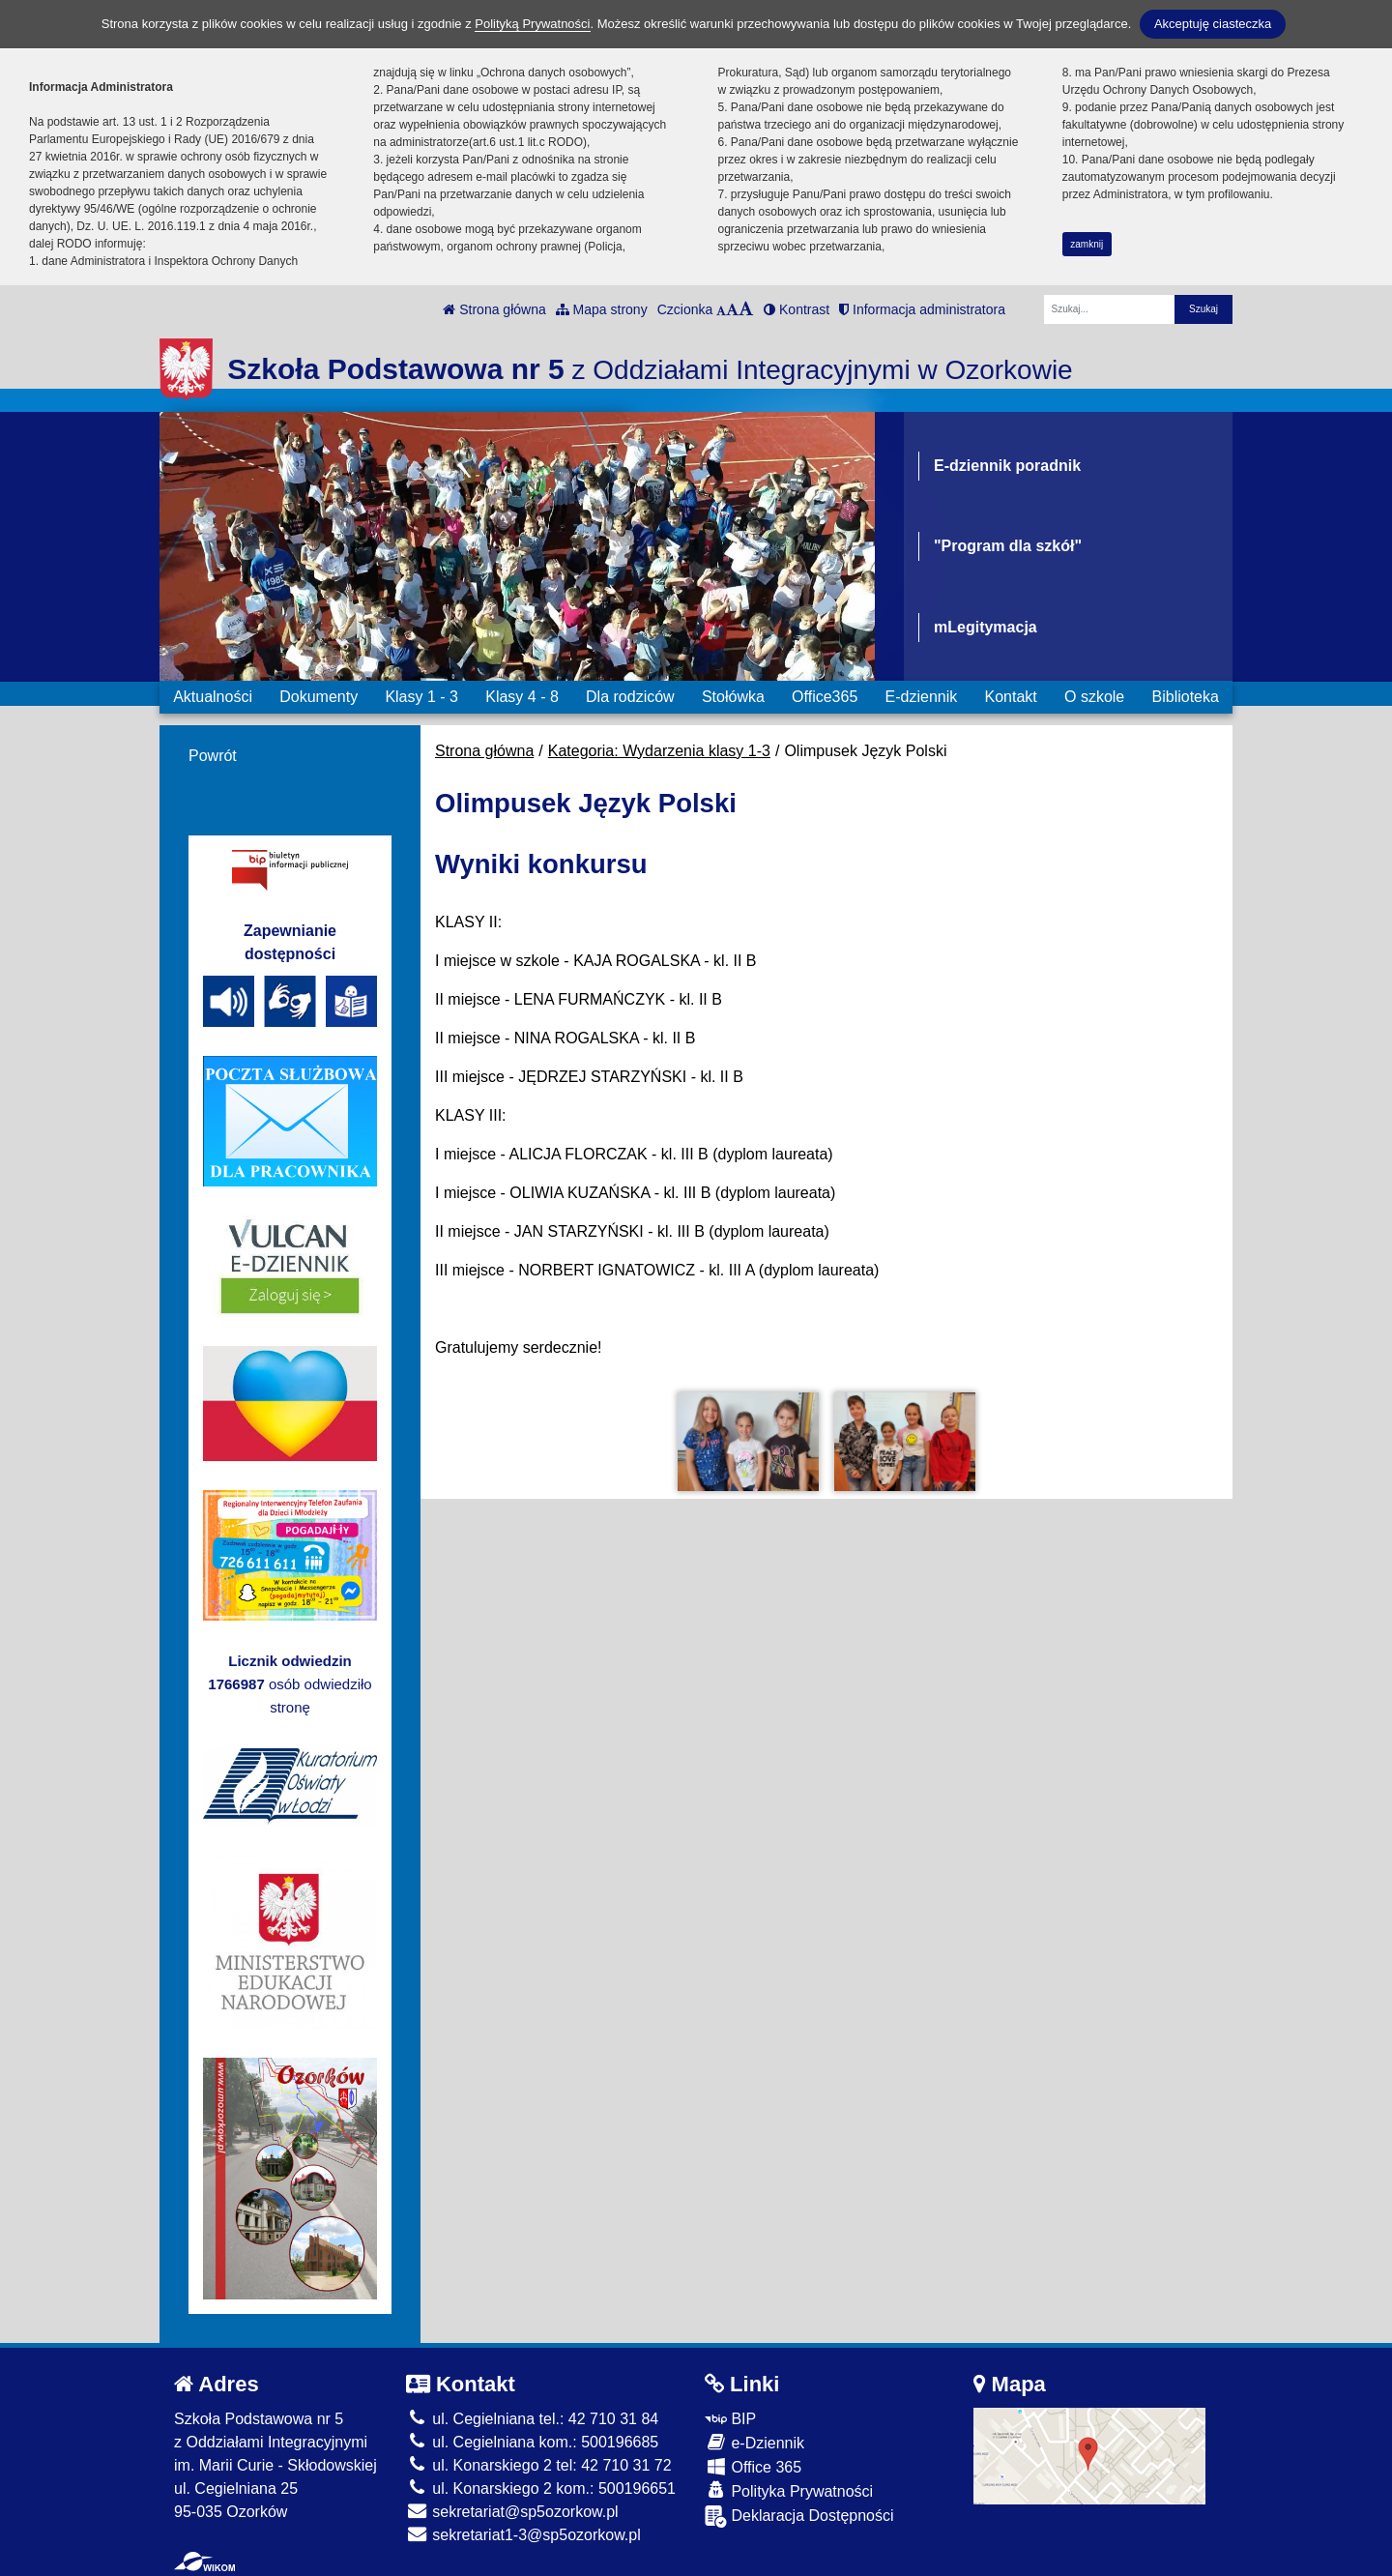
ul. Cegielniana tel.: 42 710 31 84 (532, 2419)
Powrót (212, 755)
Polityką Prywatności (532, 23)
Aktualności (212, 696)
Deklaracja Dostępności (799, 2516)
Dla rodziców (630, 696)
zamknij (1086, 244)
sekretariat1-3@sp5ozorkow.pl (523, 2535)
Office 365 (753, 2466)
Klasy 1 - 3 (421, 696)
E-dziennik (921, 696)
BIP (730, 2419)
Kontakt (1010, 696)
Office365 (824, 696)
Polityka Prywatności (789, 2490)
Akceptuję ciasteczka (1212, 23)
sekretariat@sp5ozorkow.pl (512, 2511)
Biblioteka (1185, 696)
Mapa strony (602, 309)
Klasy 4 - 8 (522, 696)
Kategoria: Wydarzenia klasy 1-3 (659, 751)
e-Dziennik (754, 2442)
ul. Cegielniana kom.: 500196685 (532, 2442)
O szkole (1094, 696)
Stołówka (733, 696)
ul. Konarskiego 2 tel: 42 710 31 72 (539, 2465)
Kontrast (796, 309)
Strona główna (494, 309)
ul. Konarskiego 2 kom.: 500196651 (541, 2488)
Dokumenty (318, 696)
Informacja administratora (922, 309)
